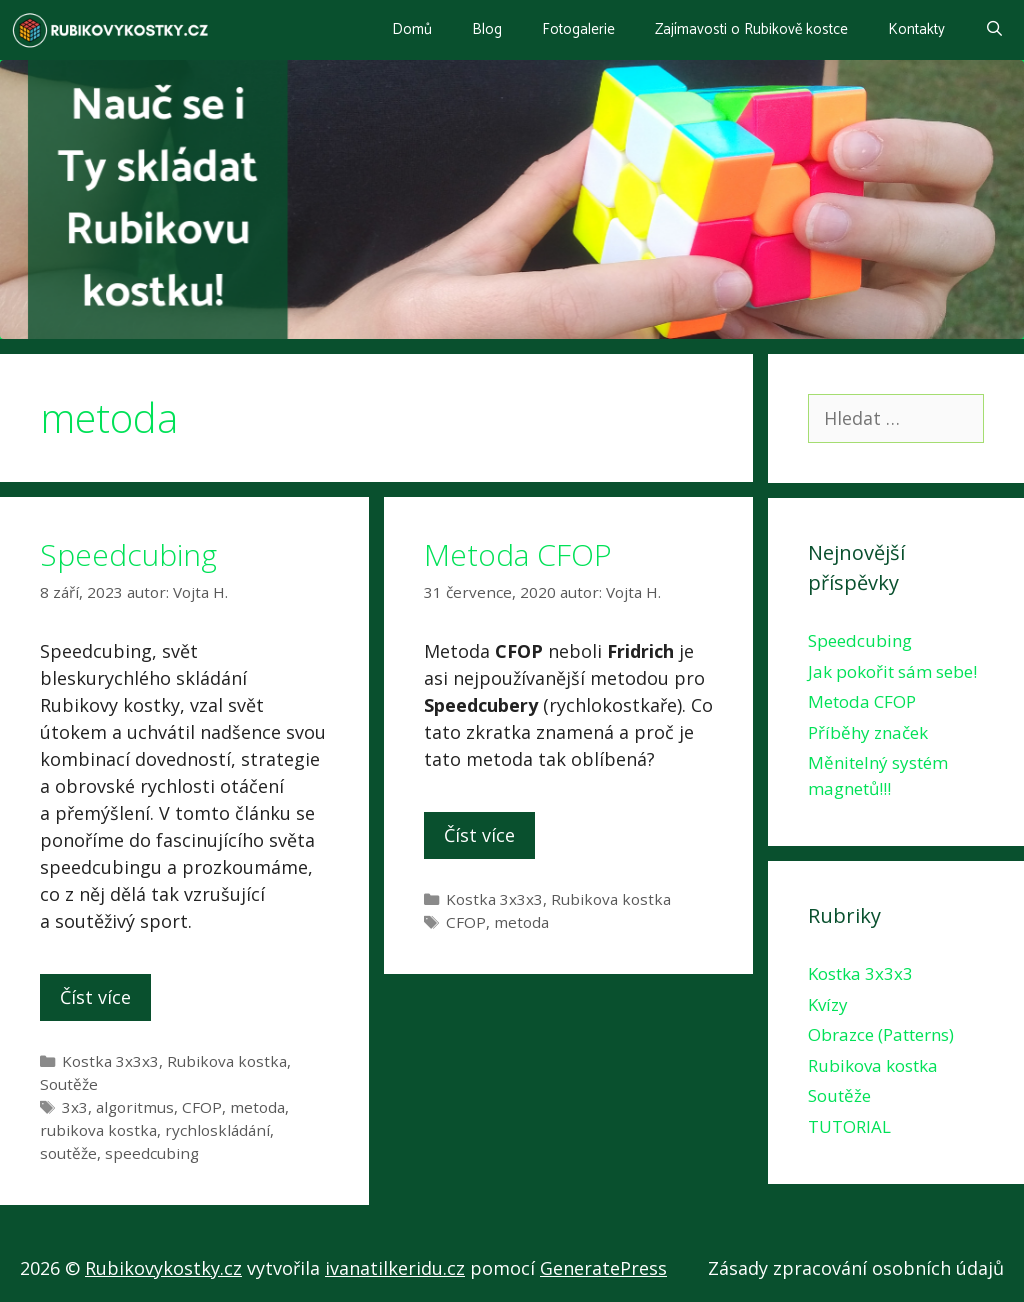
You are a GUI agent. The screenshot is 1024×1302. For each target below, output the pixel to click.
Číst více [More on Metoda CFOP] (479, 835)
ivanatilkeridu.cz (395, 1268)
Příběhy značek (868, 732)
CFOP (202, 1107)
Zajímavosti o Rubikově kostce (751, 29)
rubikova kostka (98, 1130)
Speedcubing (128, 554)
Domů (412, 29)
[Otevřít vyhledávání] (994, 30)
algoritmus (135, 1107)
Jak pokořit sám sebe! (892, 671)
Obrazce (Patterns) (881, 1034)
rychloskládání (217, 1130)
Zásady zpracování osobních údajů (856, 1268)
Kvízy (828, 1004)
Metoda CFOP (518, 554)
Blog (487, 29)
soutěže (68, 1153)
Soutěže (69, 1084)
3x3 (75, 1107)
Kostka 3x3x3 (110, 1061)
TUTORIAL (849, 1126)
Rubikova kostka (227, 1061)
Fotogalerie (578, 29)
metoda (257, 1107)
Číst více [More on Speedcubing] (95, 997)
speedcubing (152, 1153)
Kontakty (916, 29)
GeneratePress (603, 1268)
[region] (512, 199)
